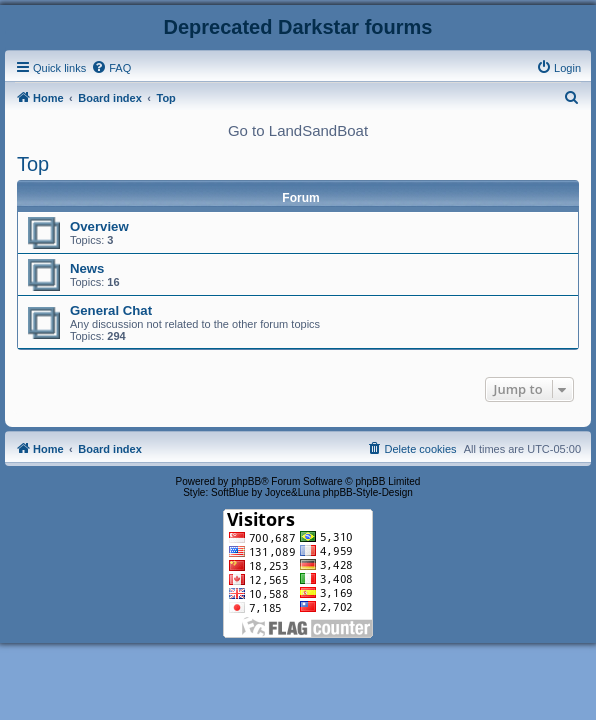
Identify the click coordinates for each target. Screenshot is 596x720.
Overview (99, 226)
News (87, 268)
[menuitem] (111, 68)
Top (33, 164)
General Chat (111, 310)
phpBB (246, 481)
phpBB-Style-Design (368, 492)
